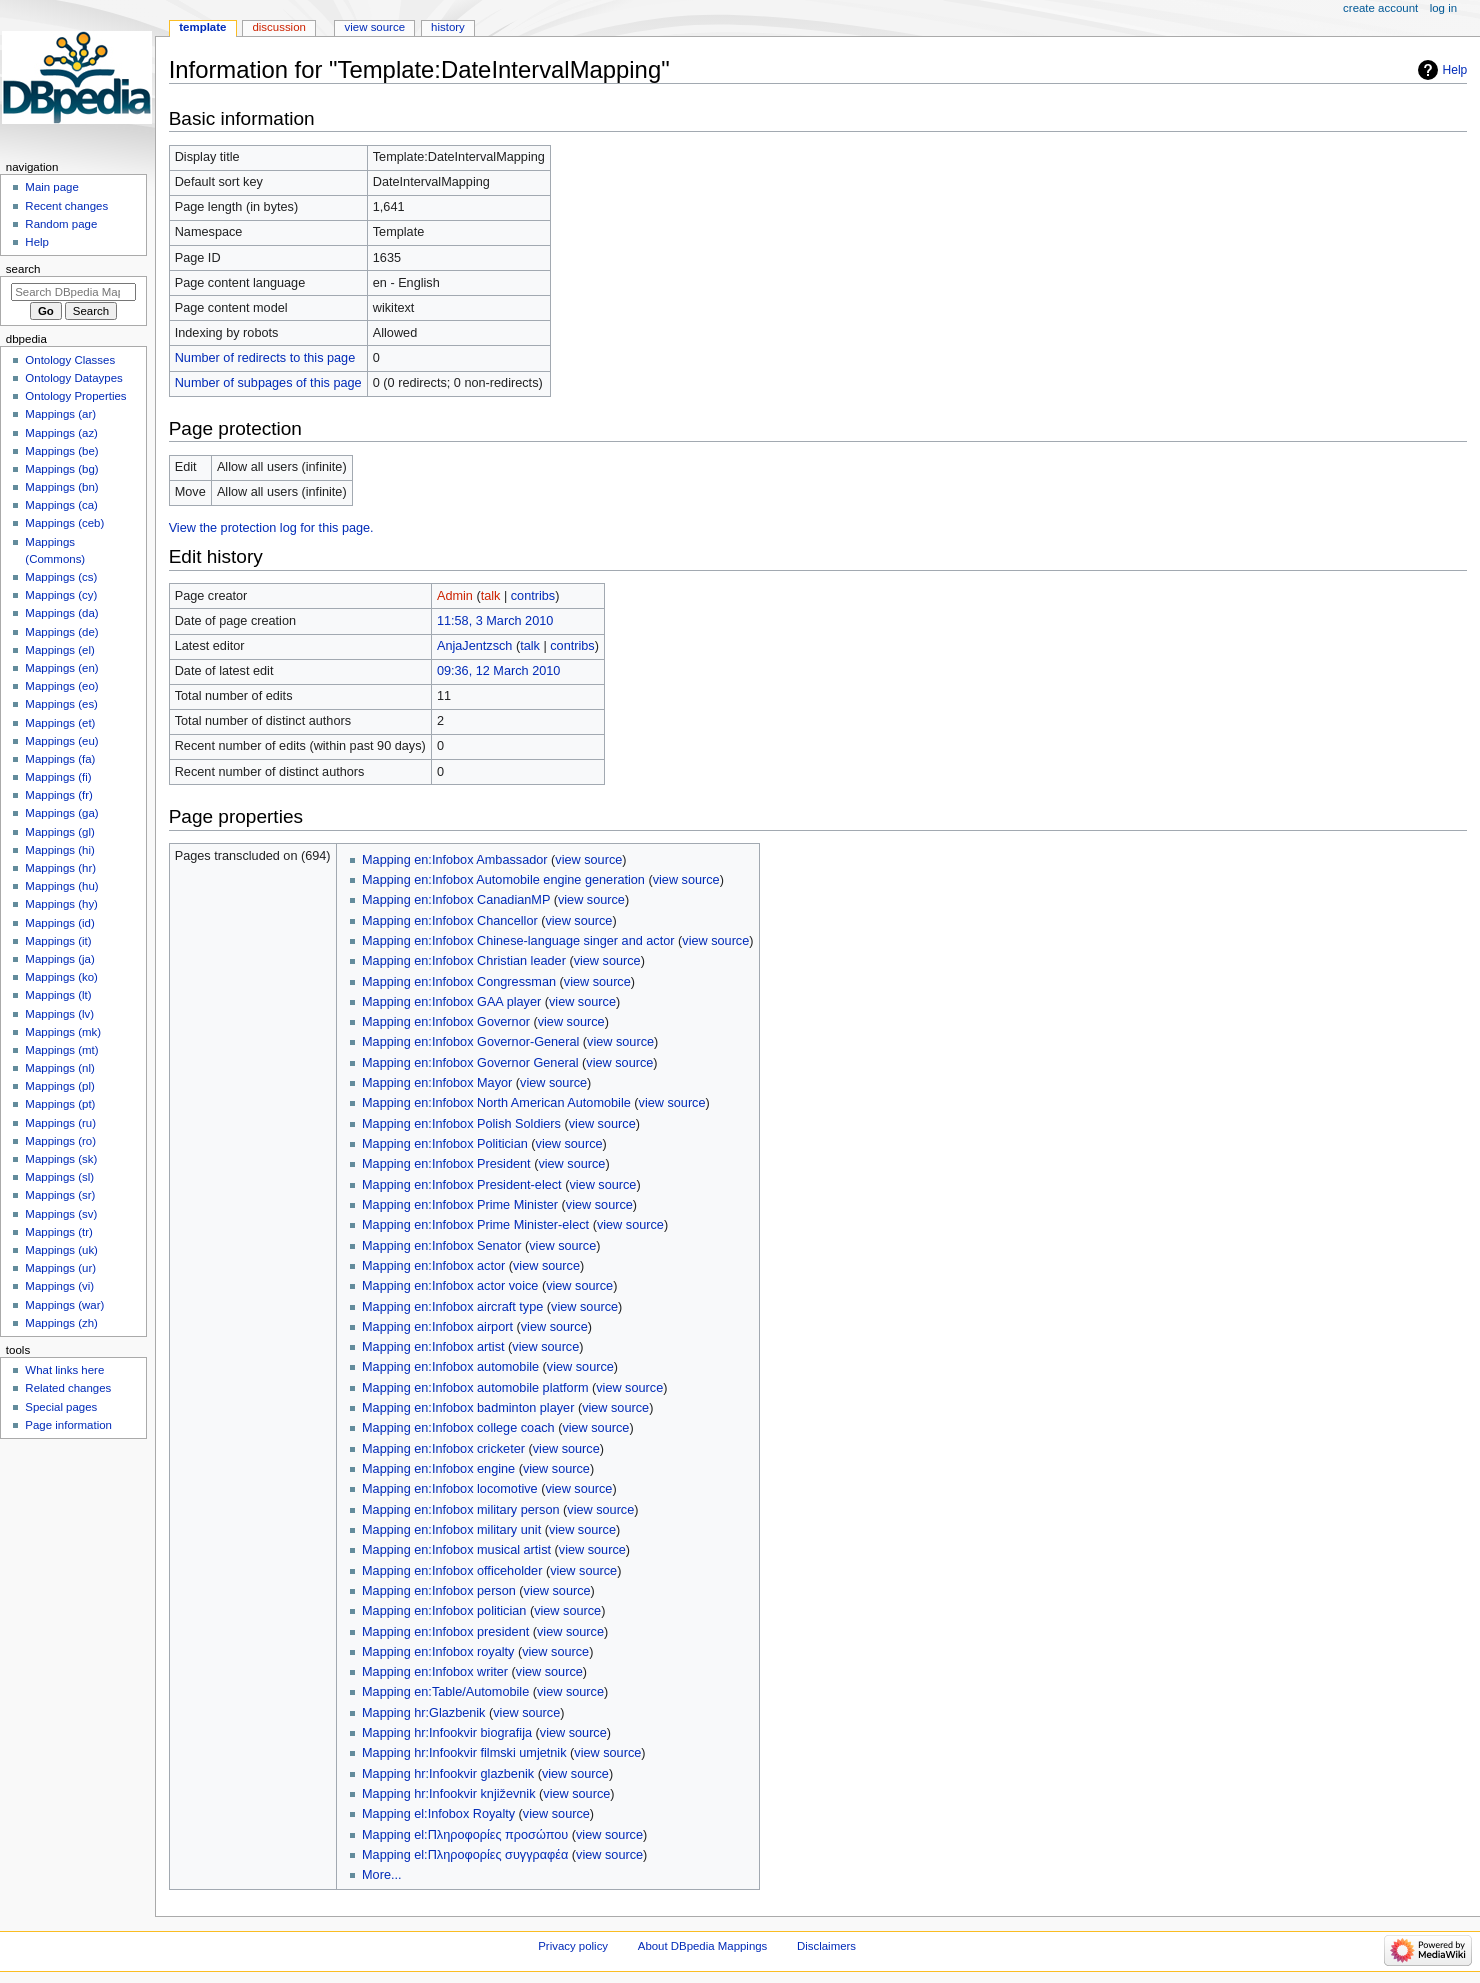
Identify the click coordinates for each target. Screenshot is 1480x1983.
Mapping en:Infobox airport (437, 1327)
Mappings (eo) (61, 686)
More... (381, 1875)
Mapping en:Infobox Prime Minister (460, 1205)
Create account (1380, 8)
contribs (533, 596)
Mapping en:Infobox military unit (451, 1530)
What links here (64, 1370)
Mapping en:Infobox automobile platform (475, 1388)
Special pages (61, 1407)
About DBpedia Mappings (703, 1946)
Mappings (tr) (58, 1232)
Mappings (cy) (61, 595)
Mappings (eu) (61, 741)
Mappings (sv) (61, 1214)
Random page (61, 224)
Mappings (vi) (59, 1286)
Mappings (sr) (60, 1195)
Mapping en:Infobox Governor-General (470, 1042)
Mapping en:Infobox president (445, 1632)
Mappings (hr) (60, 868)
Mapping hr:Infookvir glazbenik (448, 1774)
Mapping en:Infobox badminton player (468, 1408)
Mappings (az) (61, 433)
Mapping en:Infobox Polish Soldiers (461, 1124)
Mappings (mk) (63, 1032)
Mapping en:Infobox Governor (446, 1022)
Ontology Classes (70, 360)
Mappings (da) (61, 613)
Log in (1443, 8)
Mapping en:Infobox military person (460, 1510)
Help (1455, 70)
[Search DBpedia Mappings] (73, 292)
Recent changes (66, 206)
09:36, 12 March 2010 (498, 671)
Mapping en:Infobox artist (433, 1347)
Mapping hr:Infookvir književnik (448, 1794)
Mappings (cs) (61, 577)
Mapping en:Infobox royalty (438, 1652)
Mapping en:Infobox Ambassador (455, 860)
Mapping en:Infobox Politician (445, 1144)
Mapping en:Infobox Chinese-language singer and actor (518, 941)
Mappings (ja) (59, 959)
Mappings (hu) (61, 886)
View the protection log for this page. (271, 528)
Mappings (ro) (60, 1141)
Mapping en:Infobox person (439, 1591)
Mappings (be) (61, 451)
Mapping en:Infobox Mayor (437, 1083)
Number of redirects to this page (265, 358)
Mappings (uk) (61, 1250)
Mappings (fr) (58, 795)
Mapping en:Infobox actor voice (450, 1286)
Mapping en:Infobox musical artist (456, 1550)
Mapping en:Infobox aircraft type (452, 1307)
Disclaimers (826, 1946)
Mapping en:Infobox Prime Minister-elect (475, 1225)
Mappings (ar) (60, 414)
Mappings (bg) (61, 469)
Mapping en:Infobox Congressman (459, 982)
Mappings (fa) (60, 759)
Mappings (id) (59, 923)
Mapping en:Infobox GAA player (451, 1002)
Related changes (68, 1388)
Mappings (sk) (61, 1159)
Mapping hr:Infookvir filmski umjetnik (464, 1753)
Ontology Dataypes (73, 378)
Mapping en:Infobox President (446, 1164)
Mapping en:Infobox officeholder (452, 1571)
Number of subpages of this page (268, 383)
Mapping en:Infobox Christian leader (464, 961)
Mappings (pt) (60, 1104)
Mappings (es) (61, 704)
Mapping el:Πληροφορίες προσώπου (465, 1835)
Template (202, 27)
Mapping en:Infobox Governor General (470, 1063)
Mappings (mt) (61, 1050)
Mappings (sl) (59, 1177)
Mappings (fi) (58, 777)
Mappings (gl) (59, 832)
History (448, 27)
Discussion (278, 27)
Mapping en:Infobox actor (433, 1266)
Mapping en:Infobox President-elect (462, 1185)
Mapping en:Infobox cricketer (443, 1449)
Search (23, 269)
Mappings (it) (58, 941)
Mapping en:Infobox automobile (450, 1367)
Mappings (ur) (60, 1268)
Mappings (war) (64, 1305)
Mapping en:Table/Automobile (445, 1692)
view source (588, 860)
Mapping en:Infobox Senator (441, 1246)
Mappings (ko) (61, 977)
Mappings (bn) (61, 487)
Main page (52, 187)
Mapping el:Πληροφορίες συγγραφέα (465, 1855)
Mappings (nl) (59, 1068)
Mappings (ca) (61, 505)
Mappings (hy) (61, 904)
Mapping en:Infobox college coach (458, 1428)
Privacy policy (573, 1946)
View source (375, 27)
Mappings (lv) (59, 1014)
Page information (68, 1425)
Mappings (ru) (60, 1123)
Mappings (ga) (61, 813)
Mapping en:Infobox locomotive (450, 1489)
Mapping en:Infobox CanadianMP (456, 900)
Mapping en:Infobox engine (438, 1469)
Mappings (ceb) (64, 523)
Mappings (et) (60, 723)
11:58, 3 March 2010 (495, 621)
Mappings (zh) (61, 1323)
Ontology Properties (75, 396)
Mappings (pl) (59, 1086)
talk (491, 596)
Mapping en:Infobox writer (435, 1672)
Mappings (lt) (58, 995)
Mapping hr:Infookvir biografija (447, 1733)
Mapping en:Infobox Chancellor (450, 921)
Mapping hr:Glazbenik (423, 1713)
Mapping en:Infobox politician (444, 1611)
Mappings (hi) (59, 850)
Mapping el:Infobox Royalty (438, 1814)
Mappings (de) (61, 632)
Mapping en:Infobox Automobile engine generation (503, 880)
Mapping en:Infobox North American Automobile (496, 1103)
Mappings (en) (61, 668)
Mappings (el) (59, 650)
